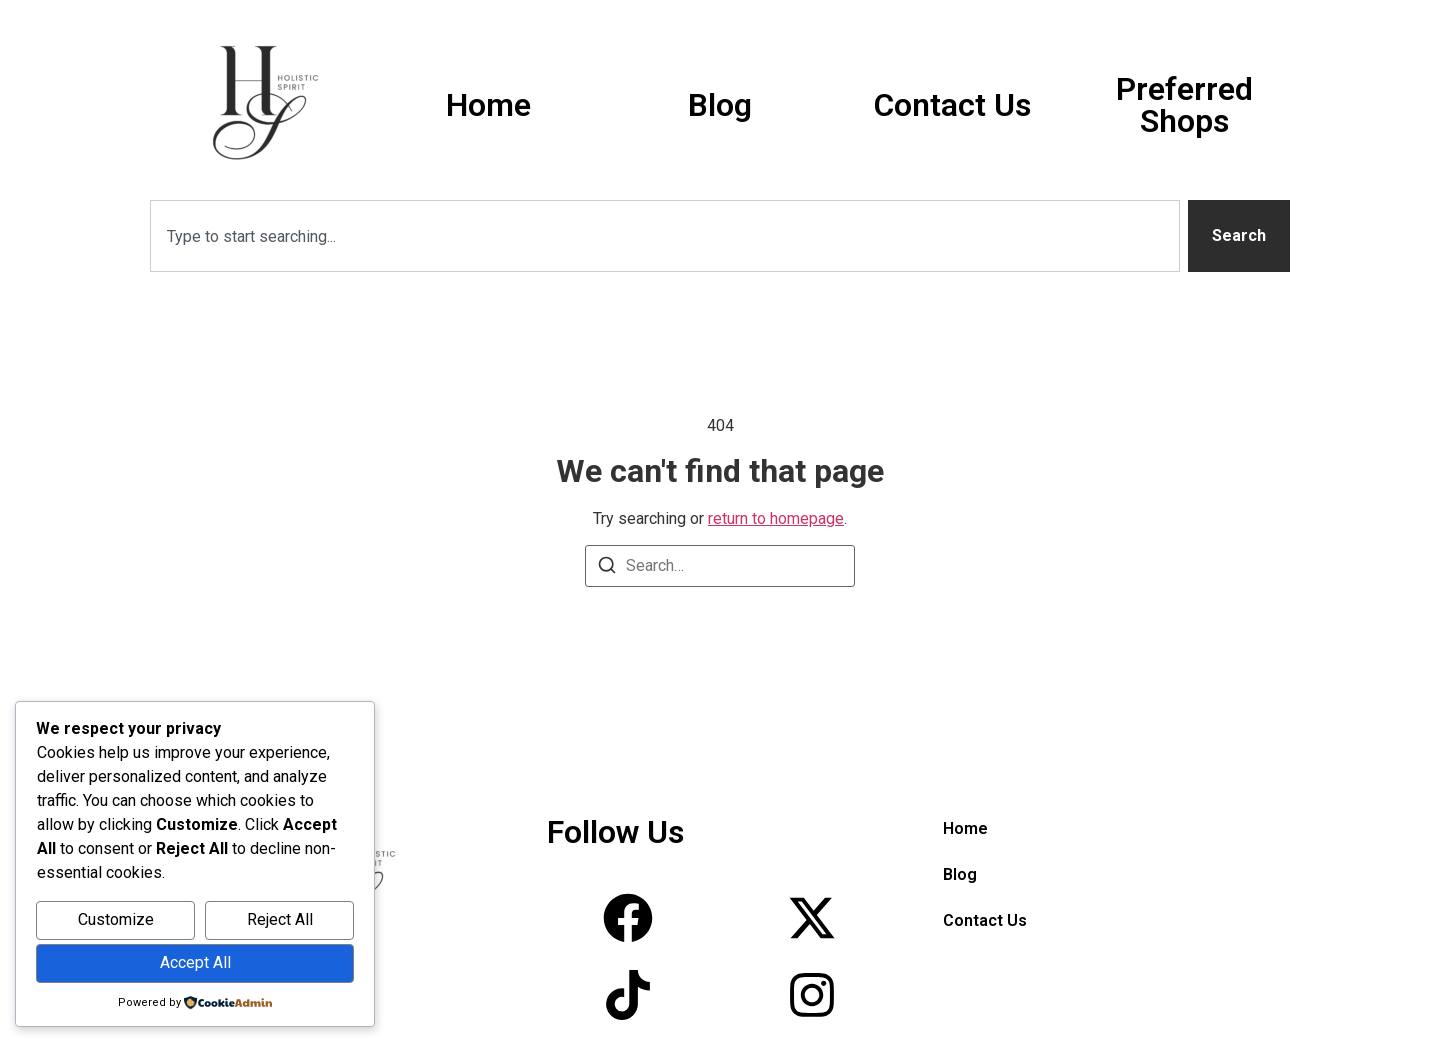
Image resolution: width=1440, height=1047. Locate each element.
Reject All (280, 919)
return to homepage (776, 518)
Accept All (195, 962)
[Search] (607, 568)
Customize (116, 919)
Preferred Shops (1184, 105)
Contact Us (952, 105)
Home (488, 105)
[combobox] (665, 236)
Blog (720, 105)
